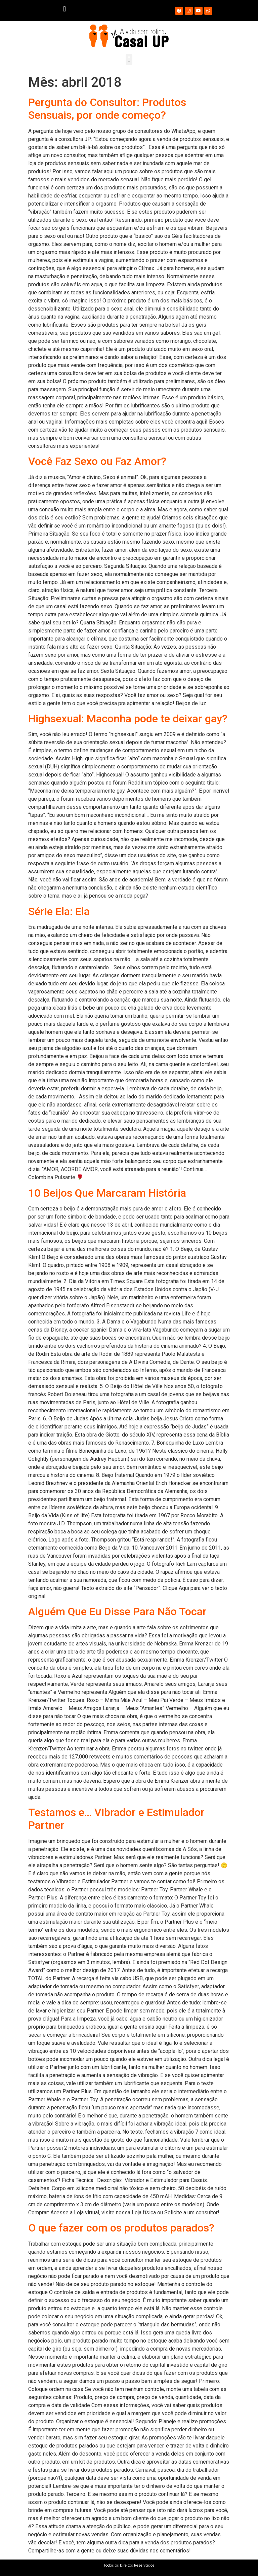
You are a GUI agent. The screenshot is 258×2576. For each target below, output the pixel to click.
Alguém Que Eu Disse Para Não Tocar (117, 1611)
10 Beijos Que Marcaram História (107, 1193)
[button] (64, 8)
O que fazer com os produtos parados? (121, 2227)
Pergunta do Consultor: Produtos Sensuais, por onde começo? (107, 108)
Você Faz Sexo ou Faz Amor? (97, 461)
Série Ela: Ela (59, 911)
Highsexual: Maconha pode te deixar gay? (127, 718)
